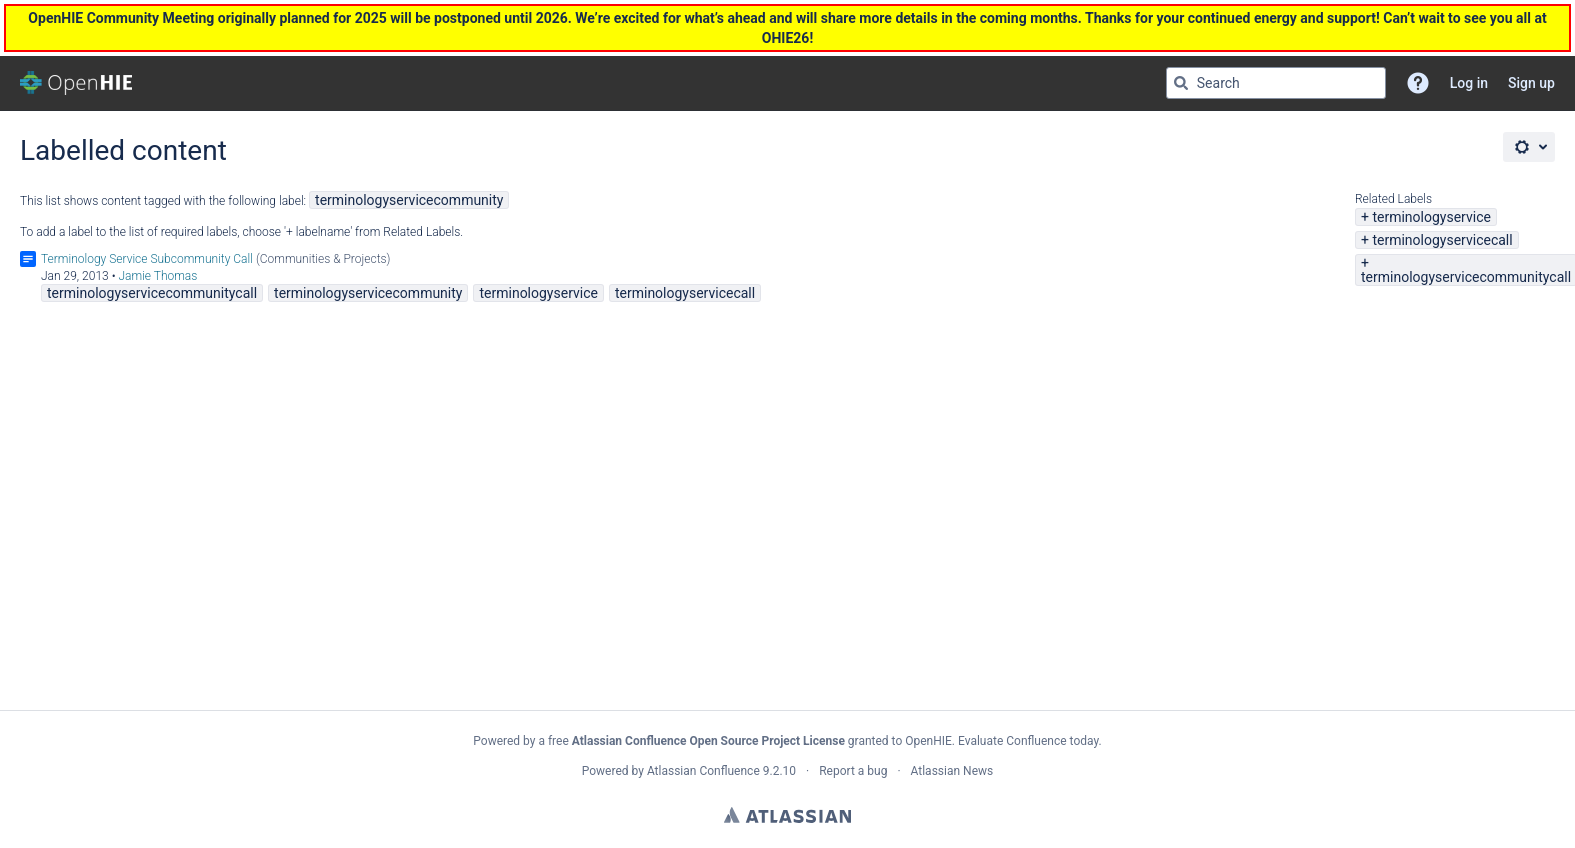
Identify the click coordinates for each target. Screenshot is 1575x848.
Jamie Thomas (157, 276)
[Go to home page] (76, 83)
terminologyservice (1431, 217)
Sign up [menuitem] (1531, 83)
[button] (1418, 83)
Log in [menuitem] (1469, 83)
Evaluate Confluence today (1028, 741)
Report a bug (853, 771)
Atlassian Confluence (703, 771)
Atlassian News (952, 771)
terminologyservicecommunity (409, 200)
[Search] (1181, 83)
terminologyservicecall (1442, 240)
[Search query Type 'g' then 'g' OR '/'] (1276, 83)
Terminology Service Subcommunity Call (147, 259)
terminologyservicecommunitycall (1466, 277)
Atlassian (787, 815)
